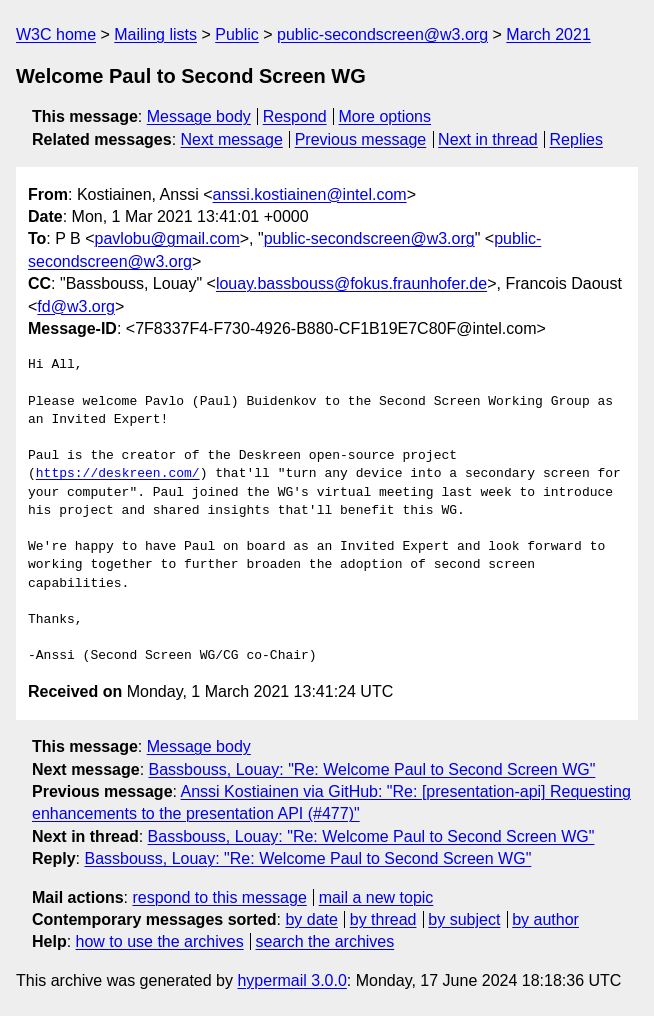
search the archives (325, 941)
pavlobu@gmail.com (167, 238)
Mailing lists (155, 34)
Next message (232, 139)
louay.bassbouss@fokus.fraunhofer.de (351, 283)
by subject (464, 919)
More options (385, 116)
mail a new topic (376, 897)
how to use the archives (160, 941)
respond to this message (219, 897)
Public (237, 34)
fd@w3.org (76, 306)
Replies (576, 139)
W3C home (56, 34)
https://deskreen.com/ (118, 474)
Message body (199, 116)
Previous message (361, 139)
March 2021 (548, 34)
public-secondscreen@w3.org (382, 34)
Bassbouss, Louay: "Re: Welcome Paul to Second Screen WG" (372, 769)
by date (311, 919)
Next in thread (488, 139)
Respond (295, 116)
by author (545, 919)
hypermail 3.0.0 (291, 980)
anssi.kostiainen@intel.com (310, 194)
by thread (383, 919)
